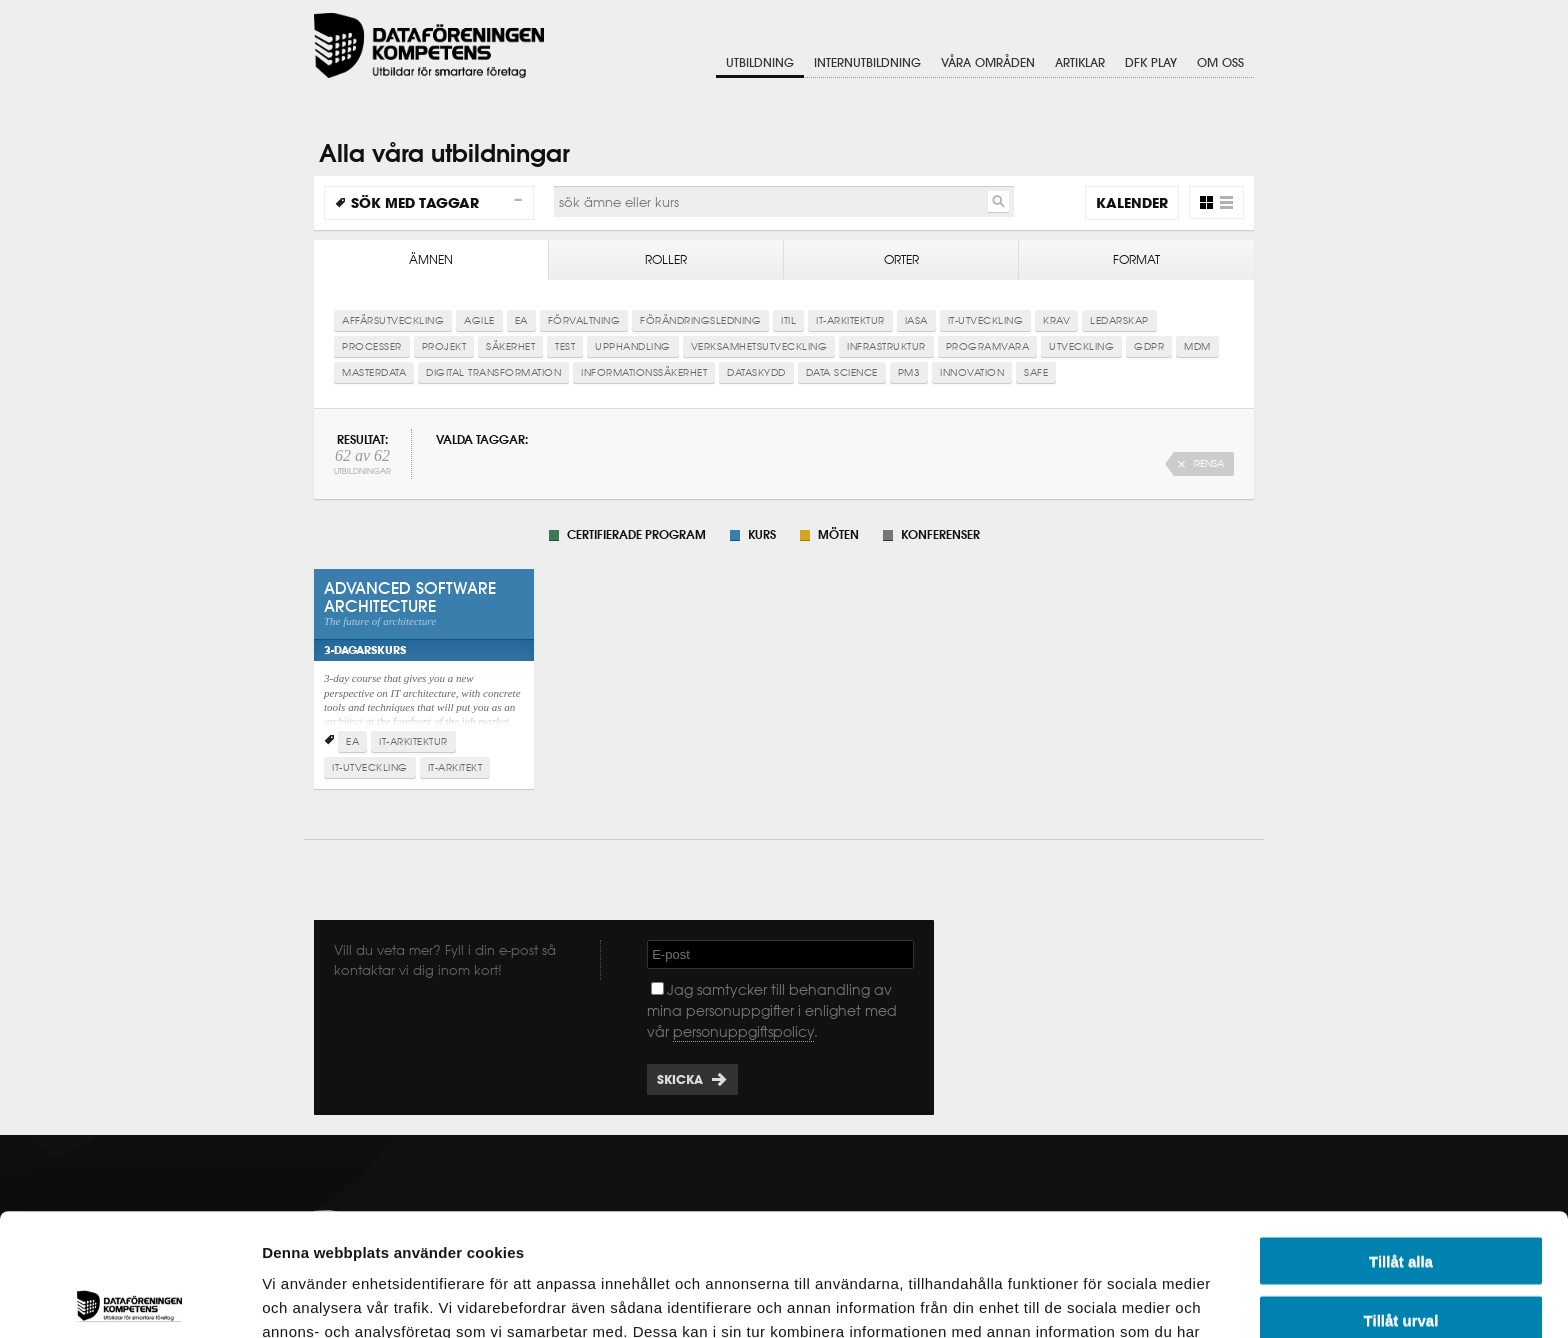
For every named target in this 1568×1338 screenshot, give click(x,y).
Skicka (680, 1079)
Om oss (1220, 62)
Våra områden (988, 62)
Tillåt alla (1401, 1138)
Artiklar (1080, 62)
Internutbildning (867, 62)
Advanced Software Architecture (424, 662)
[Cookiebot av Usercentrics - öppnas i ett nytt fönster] (129, 1299)
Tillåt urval (1401, 1197)
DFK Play (1151, 62)
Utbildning (760, 62)
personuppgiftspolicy (743, 1032)
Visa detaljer (1086, 1298)
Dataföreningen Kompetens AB (429, 45)
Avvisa (1401, 1255)
